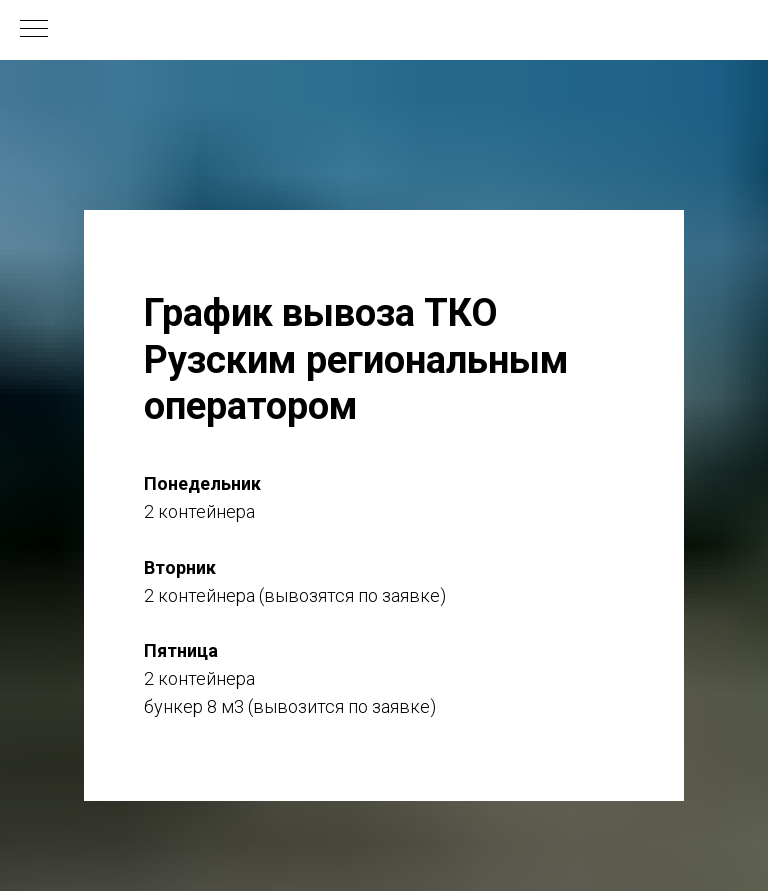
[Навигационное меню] (34, 30)
